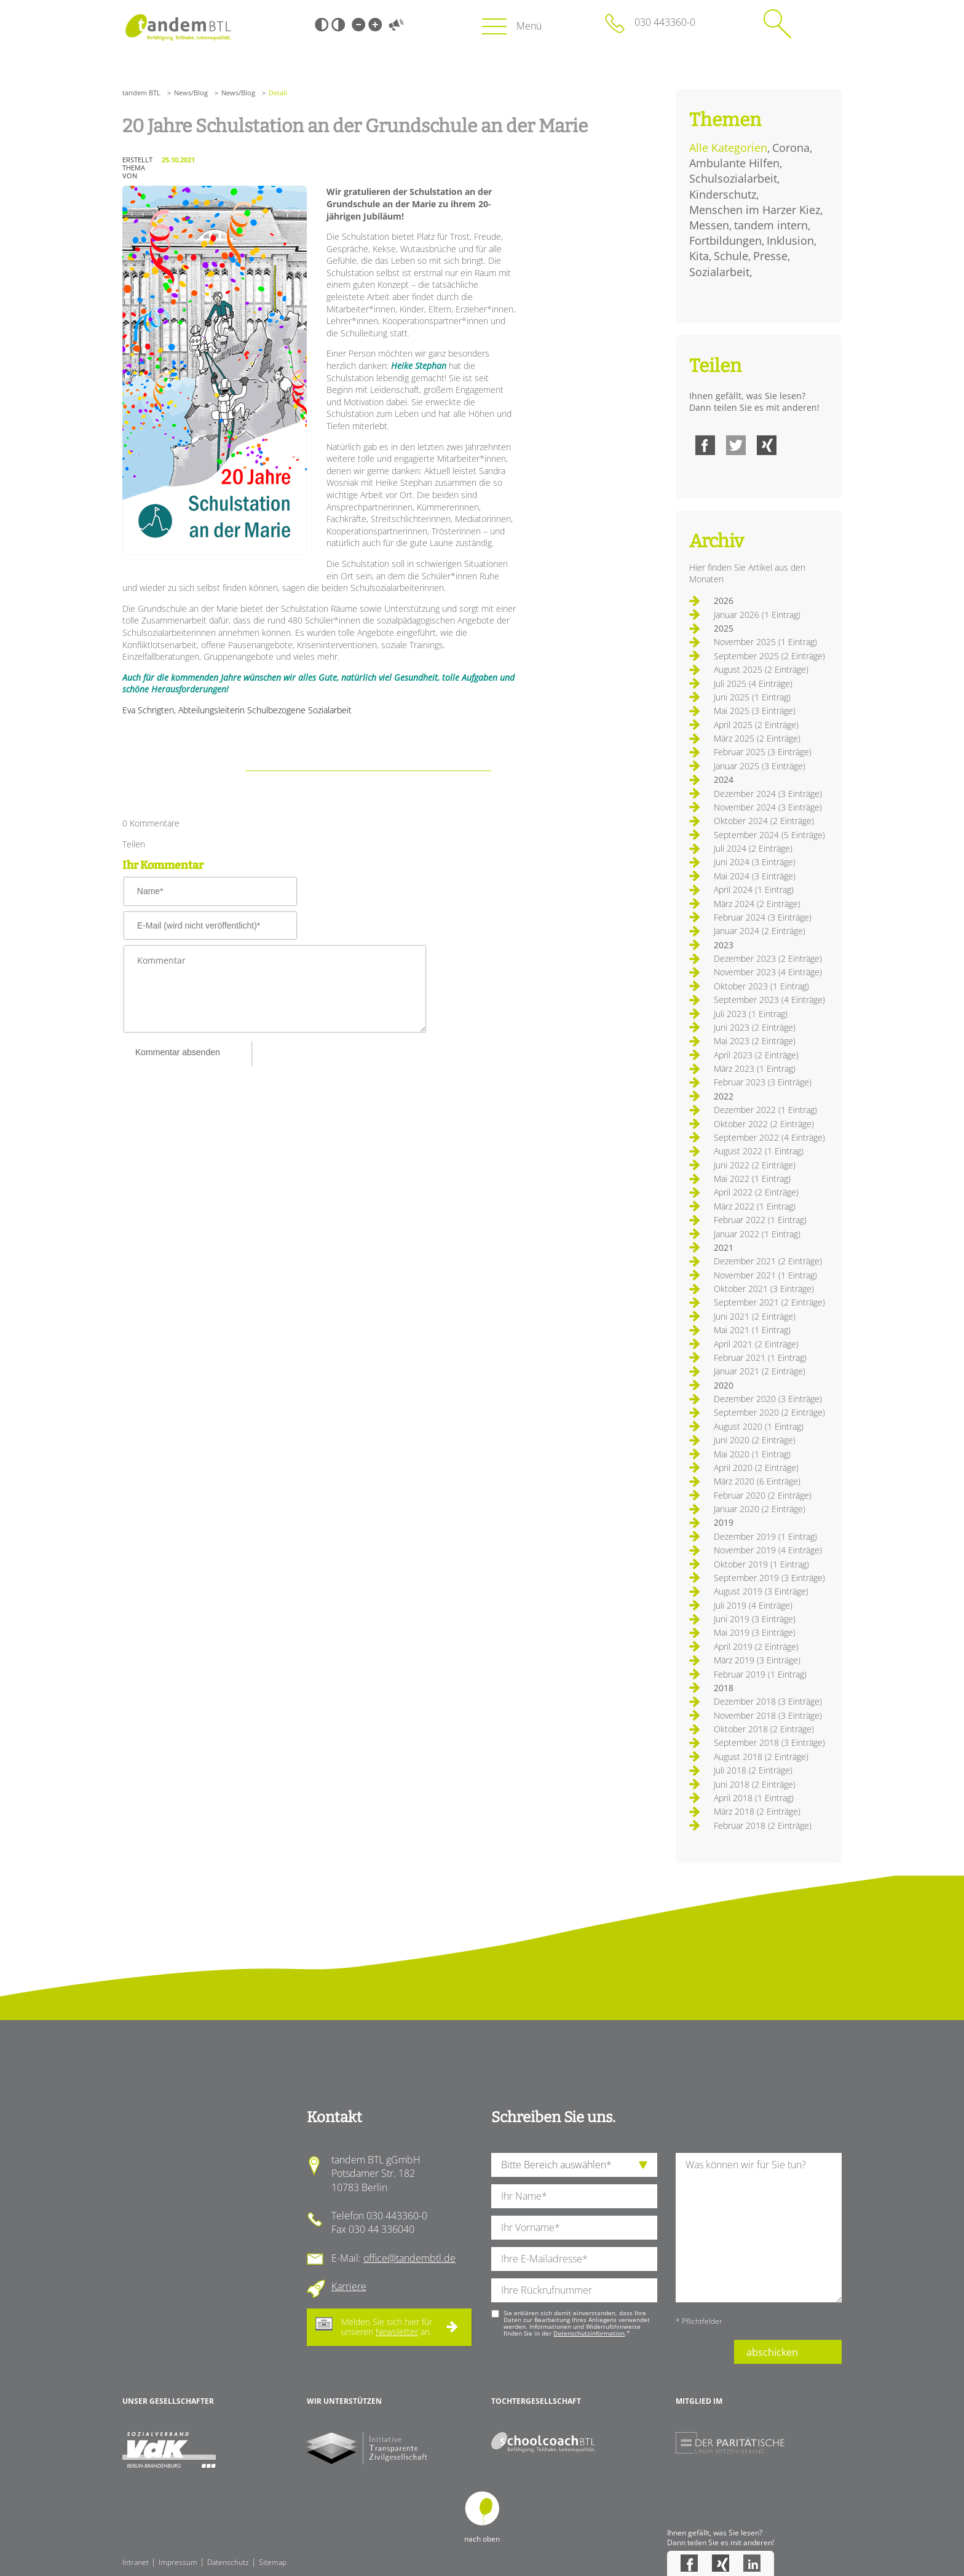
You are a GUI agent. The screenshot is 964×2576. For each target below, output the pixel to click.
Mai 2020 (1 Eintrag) (752, 1454)
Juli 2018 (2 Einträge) (753, 1770)
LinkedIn (752, 2563)
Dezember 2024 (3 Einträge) (768, 793)
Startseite (178, 27)
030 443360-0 (664, 22)
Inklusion (790, 240)
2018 (723, 1688)
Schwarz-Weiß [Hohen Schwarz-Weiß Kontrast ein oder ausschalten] (321, 24)
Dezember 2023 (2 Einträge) (768, 958)
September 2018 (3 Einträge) (769, 1742)
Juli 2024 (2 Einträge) (753, 848)
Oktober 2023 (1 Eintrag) (761, 986)
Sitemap (272, 2562)
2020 (723, 1385)
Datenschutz (228, 2562)
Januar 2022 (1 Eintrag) (757, 1234)
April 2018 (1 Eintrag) (754, 1798)
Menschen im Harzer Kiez (754, 209)
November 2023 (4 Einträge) (768, 972)
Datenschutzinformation (589, 2333)
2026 (723, 600)
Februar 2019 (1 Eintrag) (760, 1674)
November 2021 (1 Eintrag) (765, 1275)
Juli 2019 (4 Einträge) (753, 1605)
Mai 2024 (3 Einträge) (755, 876)
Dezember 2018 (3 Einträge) (768, 1701)
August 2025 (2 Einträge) (761, 669)
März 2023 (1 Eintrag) (755, 1068)
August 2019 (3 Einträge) (761, 1591)
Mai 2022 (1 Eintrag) (752, 1178)
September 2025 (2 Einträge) (769, 656)
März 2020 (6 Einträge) (757, 1481)
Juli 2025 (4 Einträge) (753, 683)
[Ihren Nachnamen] (574, 2196)
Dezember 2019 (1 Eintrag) (765, 1536)
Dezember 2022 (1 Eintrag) (765, 1110)
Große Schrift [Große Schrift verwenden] (375, 24)
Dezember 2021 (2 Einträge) (768, 1261)
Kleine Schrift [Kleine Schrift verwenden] (358, 24)
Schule (731, 255)
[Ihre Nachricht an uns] (759, 2227)
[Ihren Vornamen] (574, 2228)
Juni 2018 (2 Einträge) (755, 1784)
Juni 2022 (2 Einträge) (755, 1165)
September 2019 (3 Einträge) (769, 1577)
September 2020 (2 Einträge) (769, 1412)
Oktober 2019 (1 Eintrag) (761, 1564)
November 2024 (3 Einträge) (768, 807)
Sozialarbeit (719, 271)
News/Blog (191, 92)
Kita (699, 255)
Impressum (178, 2562)
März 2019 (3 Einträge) (757, 1660)
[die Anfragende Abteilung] (574, 2165)
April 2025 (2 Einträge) (756, 725)
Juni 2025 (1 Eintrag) (752, 697)
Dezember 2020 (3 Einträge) (768, 1399)
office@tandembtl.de (409, 2258)
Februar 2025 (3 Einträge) (763, 752)
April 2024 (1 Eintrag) (754, 889)
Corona (791, 147)
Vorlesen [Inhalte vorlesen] (396, 24)
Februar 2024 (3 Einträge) (763, 917)
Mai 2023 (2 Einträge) (755, 1041)
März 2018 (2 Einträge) (757, 1811)
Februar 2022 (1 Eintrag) (760, 1220)
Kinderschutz (722, 194)
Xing (766, 445)
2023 (723, 945)
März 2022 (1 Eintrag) (755, 1206)
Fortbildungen (725, 240)
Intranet (135, 2562)
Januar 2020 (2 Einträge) (759, 1509)
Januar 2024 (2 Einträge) (759, 931)
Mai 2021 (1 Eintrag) (752, 1330)
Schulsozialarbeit (733, 178)
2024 (723, 779)
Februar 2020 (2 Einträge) (763, 1495)
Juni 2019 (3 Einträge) (755, 1619)
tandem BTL (141, 92)
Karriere (348, 2286)
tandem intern (771, 225)
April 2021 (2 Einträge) (756, 1344)
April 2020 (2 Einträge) (756, 1467)
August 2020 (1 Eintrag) (759, 1426)
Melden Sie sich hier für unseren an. (386, 2327)
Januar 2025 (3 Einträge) (759, 766)
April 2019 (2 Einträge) (756, 1646)
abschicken (772, 2352)
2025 (723, 628)
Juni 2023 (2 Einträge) (755, 1027)
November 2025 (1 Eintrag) (765, 642)
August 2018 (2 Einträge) (761, 1756)
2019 (723, 1522)
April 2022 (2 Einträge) (756, 1192)
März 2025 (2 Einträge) (757, 738)
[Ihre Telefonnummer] (574, 2290)
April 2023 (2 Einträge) (756, 1055)
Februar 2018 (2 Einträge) (763, 1825)
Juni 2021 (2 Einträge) (755, 1316)
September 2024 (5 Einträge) (769, 835)
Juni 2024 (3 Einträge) (755, 862)
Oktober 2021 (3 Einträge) (764, 1288)
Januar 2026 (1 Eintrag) (757, 614)
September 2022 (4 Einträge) (769, 1137)
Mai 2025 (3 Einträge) (755, 710)
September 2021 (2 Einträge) (769, 1302)
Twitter (736, 445)
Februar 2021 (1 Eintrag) (760, 1357)
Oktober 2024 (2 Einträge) (764, 820)
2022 (723, 1096)
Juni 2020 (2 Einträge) (755, 1440)
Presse (770, 255)
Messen (709, 225)
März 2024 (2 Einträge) (757, 904)
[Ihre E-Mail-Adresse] (574, 2259)
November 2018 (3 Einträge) (768, 1715)
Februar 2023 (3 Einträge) (763, 1082)
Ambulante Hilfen (734, 163)
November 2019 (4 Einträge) (768, 1550)
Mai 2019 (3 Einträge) (755, 1632)
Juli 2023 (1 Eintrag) (751, 1014)
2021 (723, 1247)
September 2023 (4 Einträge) (769, 999)
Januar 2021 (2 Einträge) (759, 1371)
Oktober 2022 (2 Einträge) (764, 1124)
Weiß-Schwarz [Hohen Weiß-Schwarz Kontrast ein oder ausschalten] (338, 24)
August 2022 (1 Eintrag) (759, 1151)
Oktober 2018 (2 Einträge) (764, 1729)
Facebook (705, 445)
